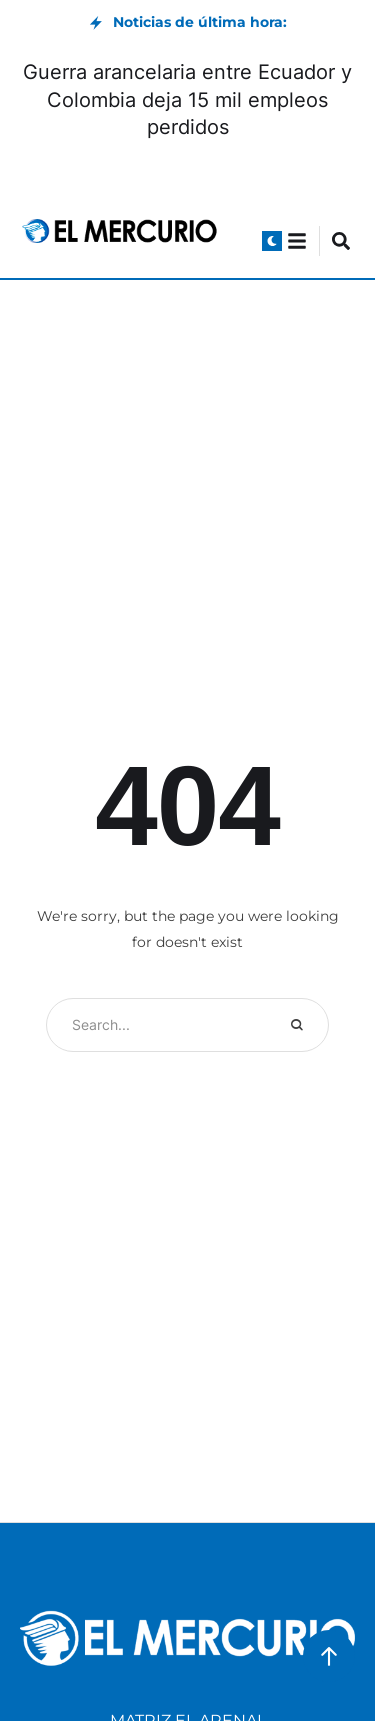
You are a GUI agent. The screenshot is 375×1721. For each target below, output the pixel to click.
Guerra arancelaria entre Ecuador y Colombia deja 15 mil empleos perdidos (187, 99)
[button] (272, 241)
